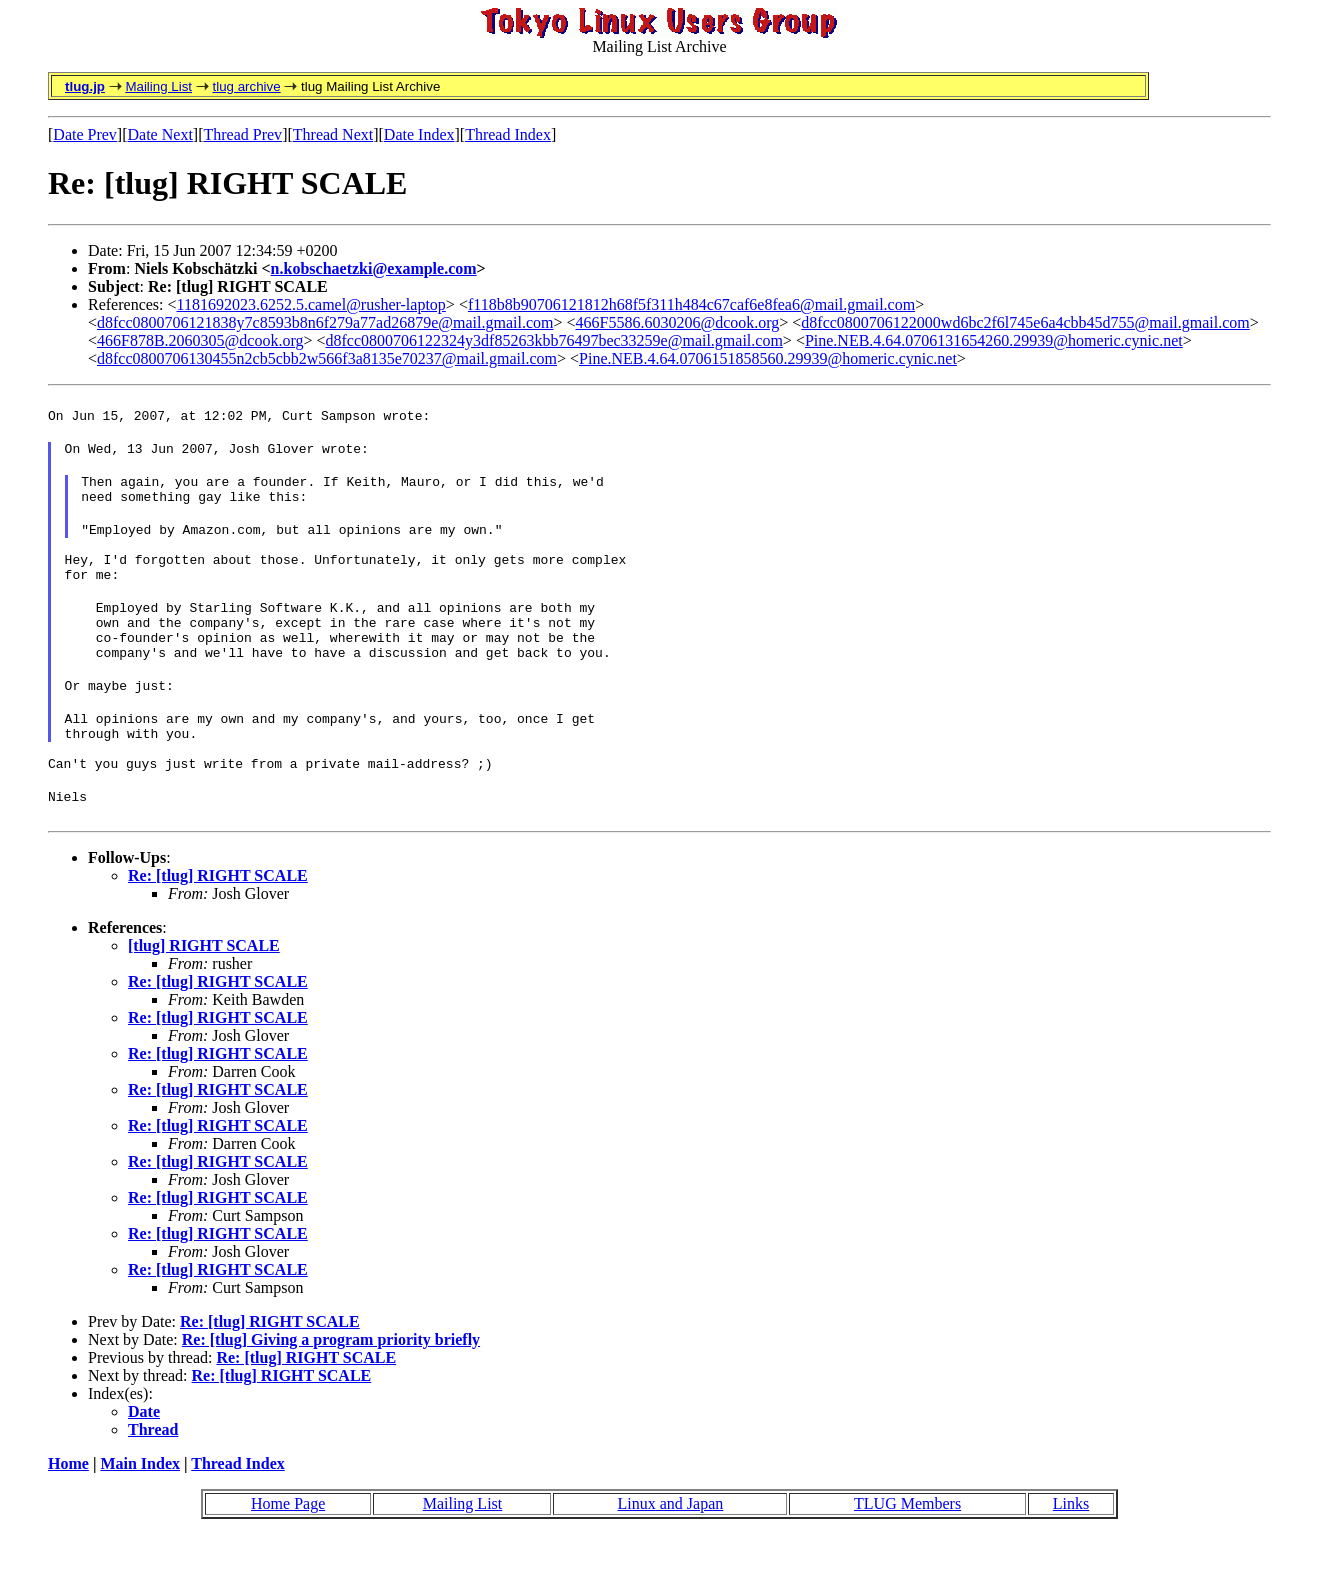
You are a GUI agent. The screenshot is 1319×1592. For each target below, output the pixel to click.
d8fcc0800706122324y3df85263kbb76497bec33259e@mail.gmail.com (554, 340)
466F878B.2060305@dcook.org (200, 340)
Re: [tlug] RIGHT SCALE (218, 932)
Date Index (419, 134)
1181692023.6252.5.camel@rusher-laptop (311, 304)
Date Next (160, 134)
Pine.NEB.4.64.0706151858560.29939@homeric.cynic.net (768, 358)
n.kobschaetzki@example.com (374, 268)
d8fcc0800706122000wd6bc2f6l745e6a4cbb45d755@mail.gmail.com (1025, 322)
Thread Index (508, 134)
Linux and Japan (670, 1560)
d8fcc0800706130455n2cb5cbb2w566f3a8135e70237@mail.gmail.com (327, 358)
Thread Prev (242, 134)
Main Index (140, 1520)
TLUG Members (907, 1560)
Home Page (288, 1560)
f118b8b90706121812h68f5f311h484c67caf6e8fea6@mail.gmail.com (691, 304)
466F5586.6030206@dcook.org (678, 322)
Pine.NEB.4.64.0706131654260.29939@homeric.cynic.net (994, 340)
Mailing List (158, 86)
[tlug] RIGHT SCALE (204, 1002)
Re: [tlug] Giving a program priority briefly (331, 1396)
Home (68, 1520)
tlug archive (246, 86)
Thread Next (333, 134)
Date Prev (85, 134)
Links (1071, 1560)
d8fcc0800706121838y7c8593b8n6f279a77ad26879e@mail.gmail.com (325, 322)
